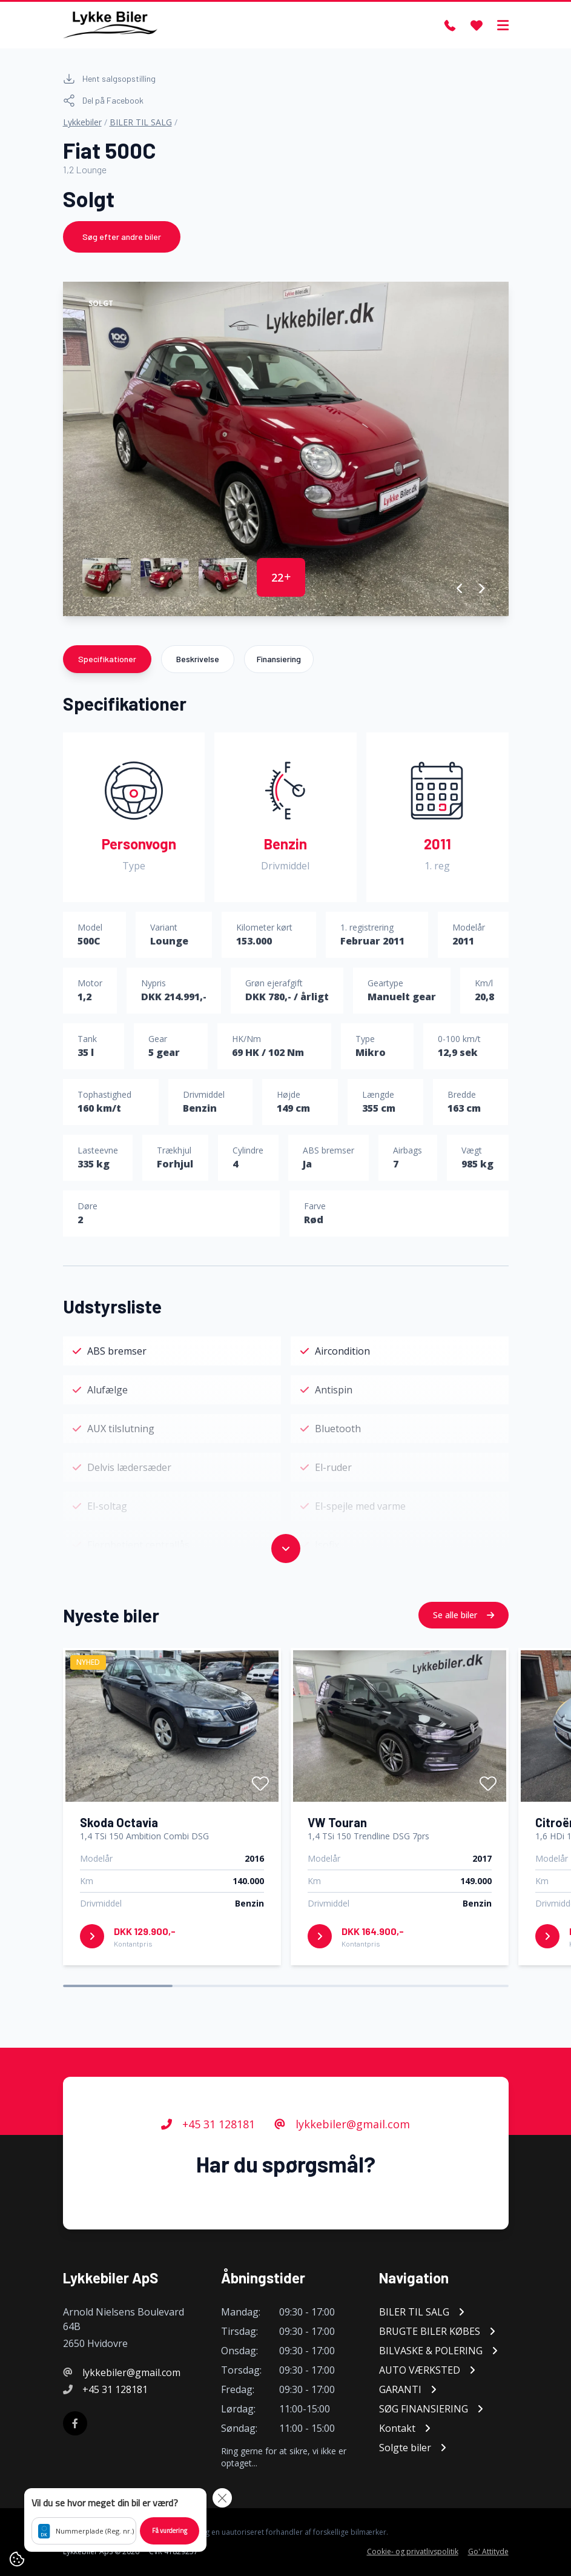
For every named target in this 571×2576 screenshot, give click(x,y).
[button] (460, 588)
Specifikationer (107, 659)
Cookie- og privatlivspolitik (412, 2552)
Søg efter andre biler (121, 236)
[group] (286, 449)
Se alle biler (463, 1615)
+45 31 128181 (208, 2124)
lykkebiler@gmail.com (342, 2124)
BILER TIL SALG (141, 122)
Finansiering (279, 659)
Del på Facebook (103, 101)
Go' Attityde (488, 2552)
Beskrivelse (197, 659)
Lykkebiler (82, 122)
